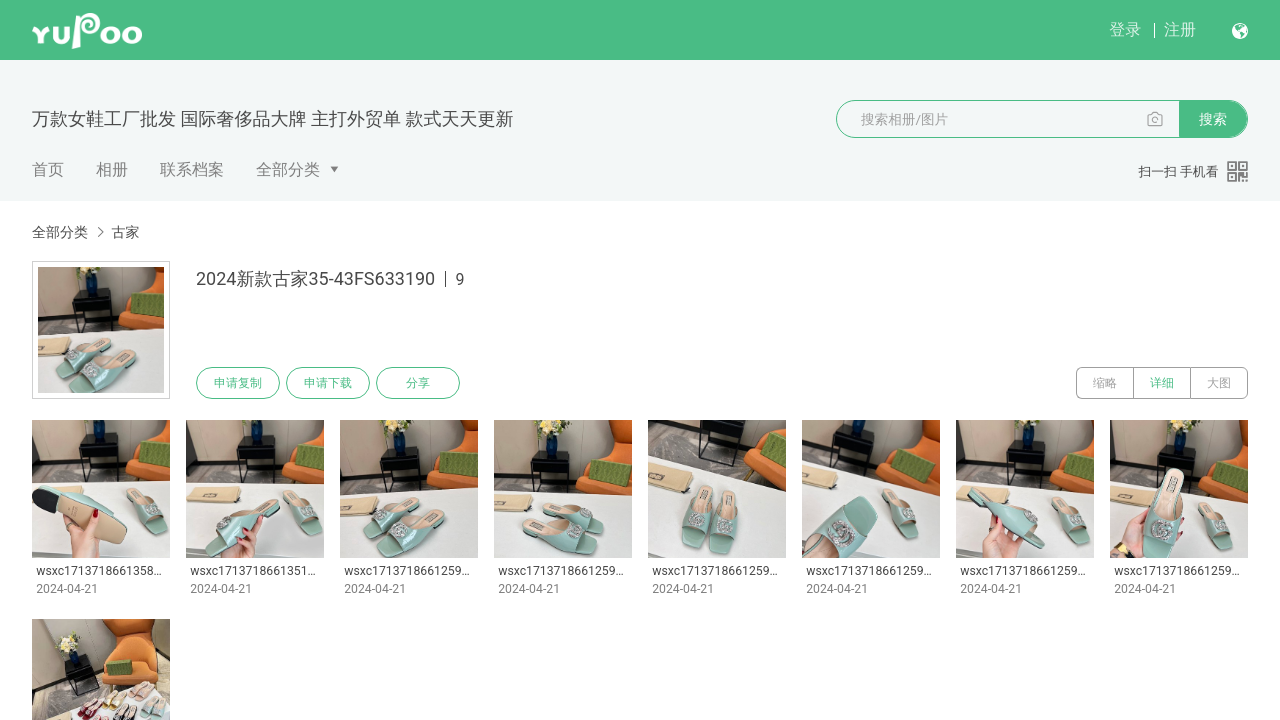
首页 (48, 169)
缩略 (1105, 383)
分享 (418, 383)
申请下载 (328, 383)
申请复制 (238, 383)
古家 (125, 232)
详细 (1162, 383)
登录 (1125, 29)
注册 (1180, 29)
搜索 (1213, 119)
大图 (1219, 383)
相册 (112, 169)
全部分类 (288, 169)
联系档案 (192, 169)
